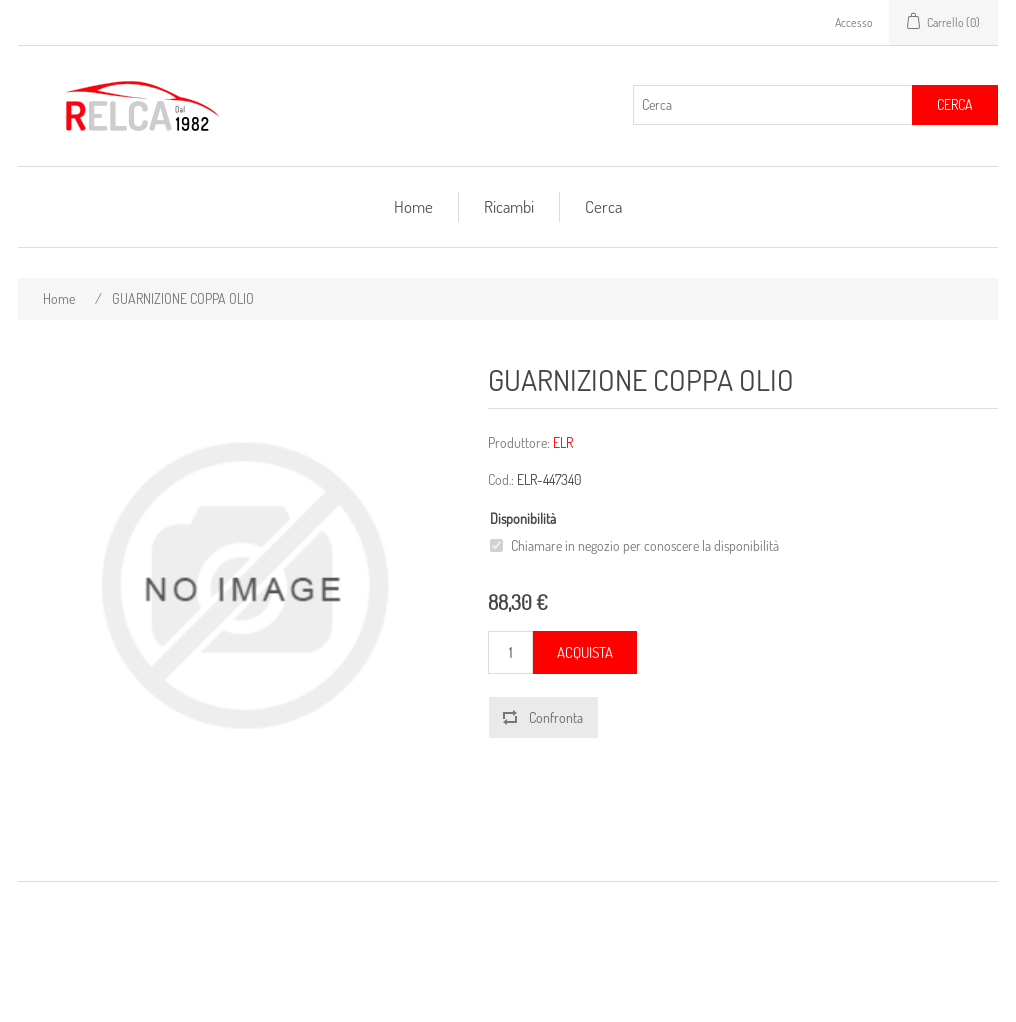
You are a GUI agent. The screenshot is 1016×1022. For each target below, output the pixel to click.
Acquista (585, 652)
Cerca (955, 104)
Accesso (854, 22)
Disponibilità (523, 518)
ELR (563, 442)
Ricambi (509, 206)
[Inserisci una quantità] (510, 652)
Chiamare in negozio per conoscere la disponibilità (645, 545)
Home (413, 206)
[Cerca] (773, 105)
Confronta (556, 717)
